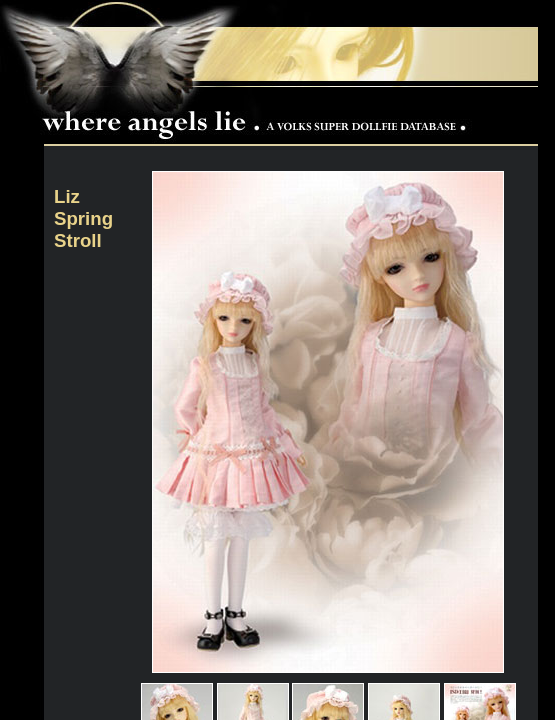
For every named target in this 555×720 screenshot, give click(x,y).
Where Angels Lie (259, 115)
